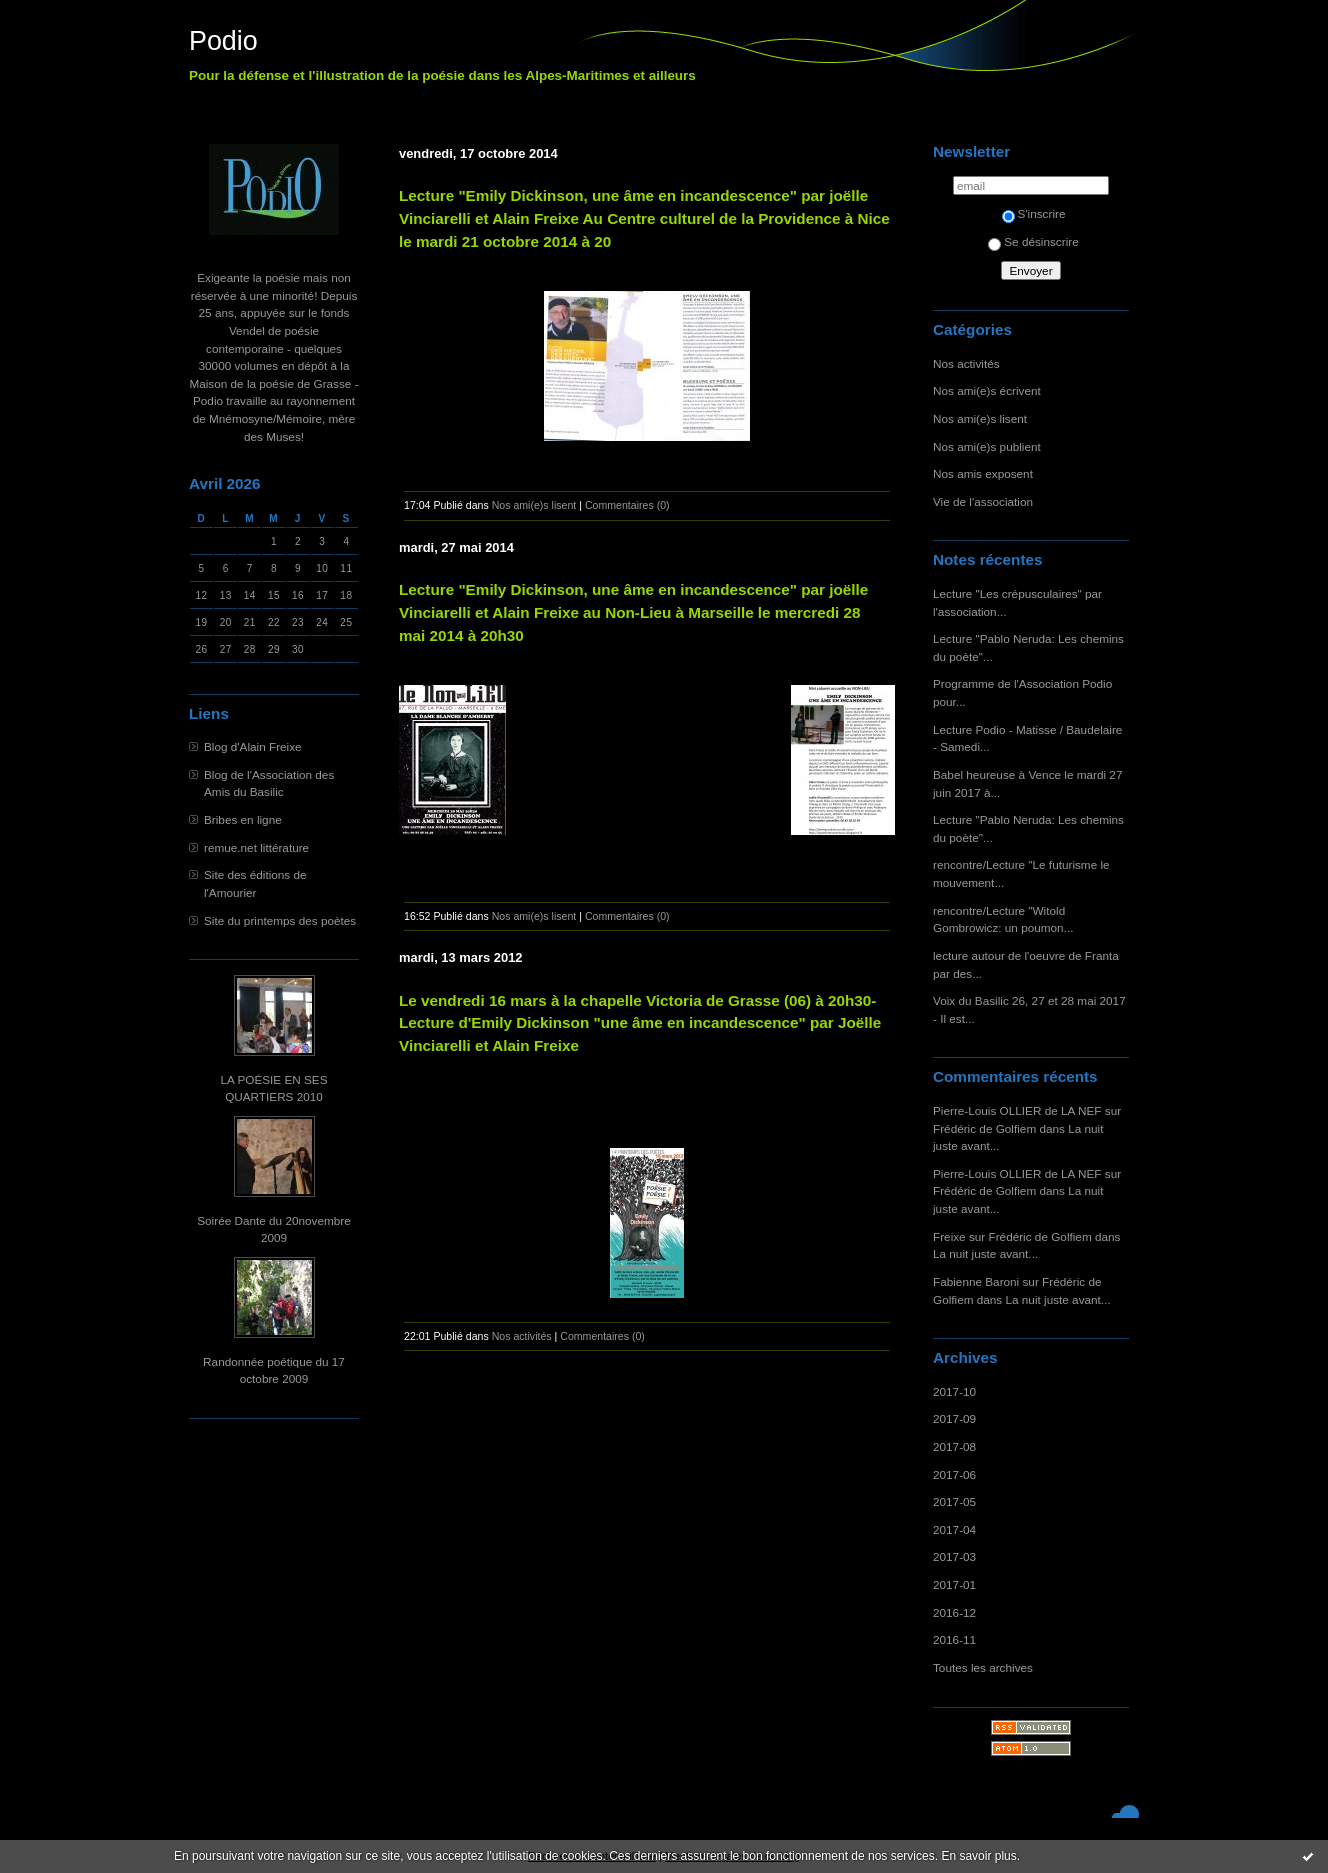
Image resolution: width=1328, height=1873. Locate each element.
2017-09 (954, 1418)
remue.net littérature (256, 847)
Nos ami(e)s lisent (980, 418)
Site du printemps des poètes (280, 920)
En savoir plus (978, 1856)
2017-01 (954, 1584)
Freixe (949, 1236)
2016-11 (954, 1639)
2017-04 (954, 1529)
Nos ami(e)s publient (987, 446)
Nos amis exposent (983, 473)
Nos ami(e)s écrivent (987, 390)
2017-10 (954, 1391)
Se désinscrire (1033, 241)
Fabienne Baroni (976, 1281)
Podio (223, 41)
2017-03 (954, 1556)
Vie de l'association (983, 501)
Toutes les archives (983, 1667)
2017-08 (954, 1446)
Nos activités (966, 363)
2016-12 (954, 1612)
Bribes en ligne (243, 819)
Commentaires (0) (627, 505)
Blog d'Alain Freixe (253, 746)
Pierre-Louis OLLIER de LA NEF (1017, 1110)
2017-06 (954, 1474)
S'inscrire (1034, 213)
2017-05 (954, 1501)
